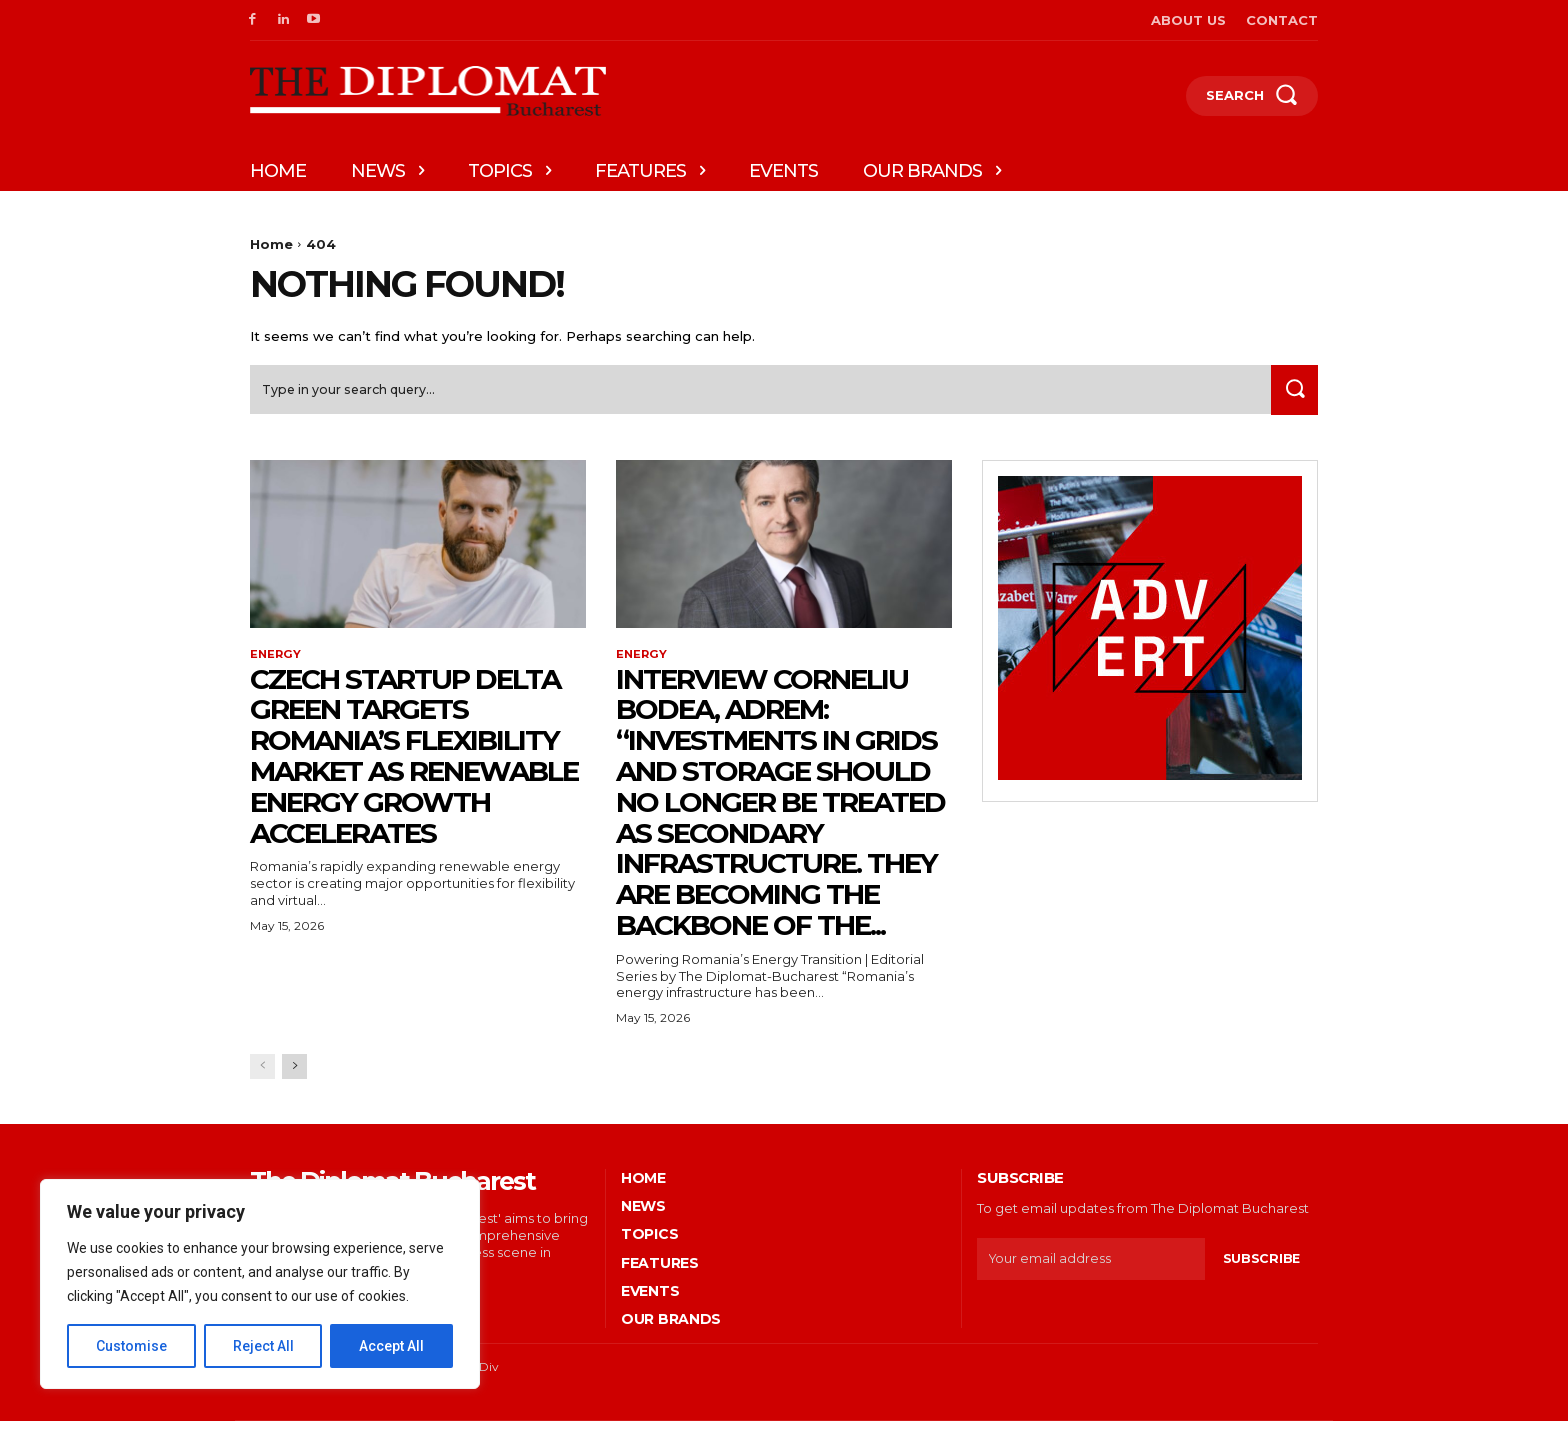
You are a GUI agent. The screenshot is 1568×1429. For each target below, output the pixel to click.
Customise (131, 1346)
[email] (1090, 1267)
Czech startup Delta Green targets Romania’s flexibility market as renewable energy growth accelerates (414, 764)
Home (271, 244)
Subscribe (1261, 1267)
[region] (260, 1284)
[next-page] (294, 1074)
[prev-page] (262, 1074)
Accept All (391, 1346)
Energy (276, 662)
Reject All (263, 1346)
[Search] (1291, 396)
